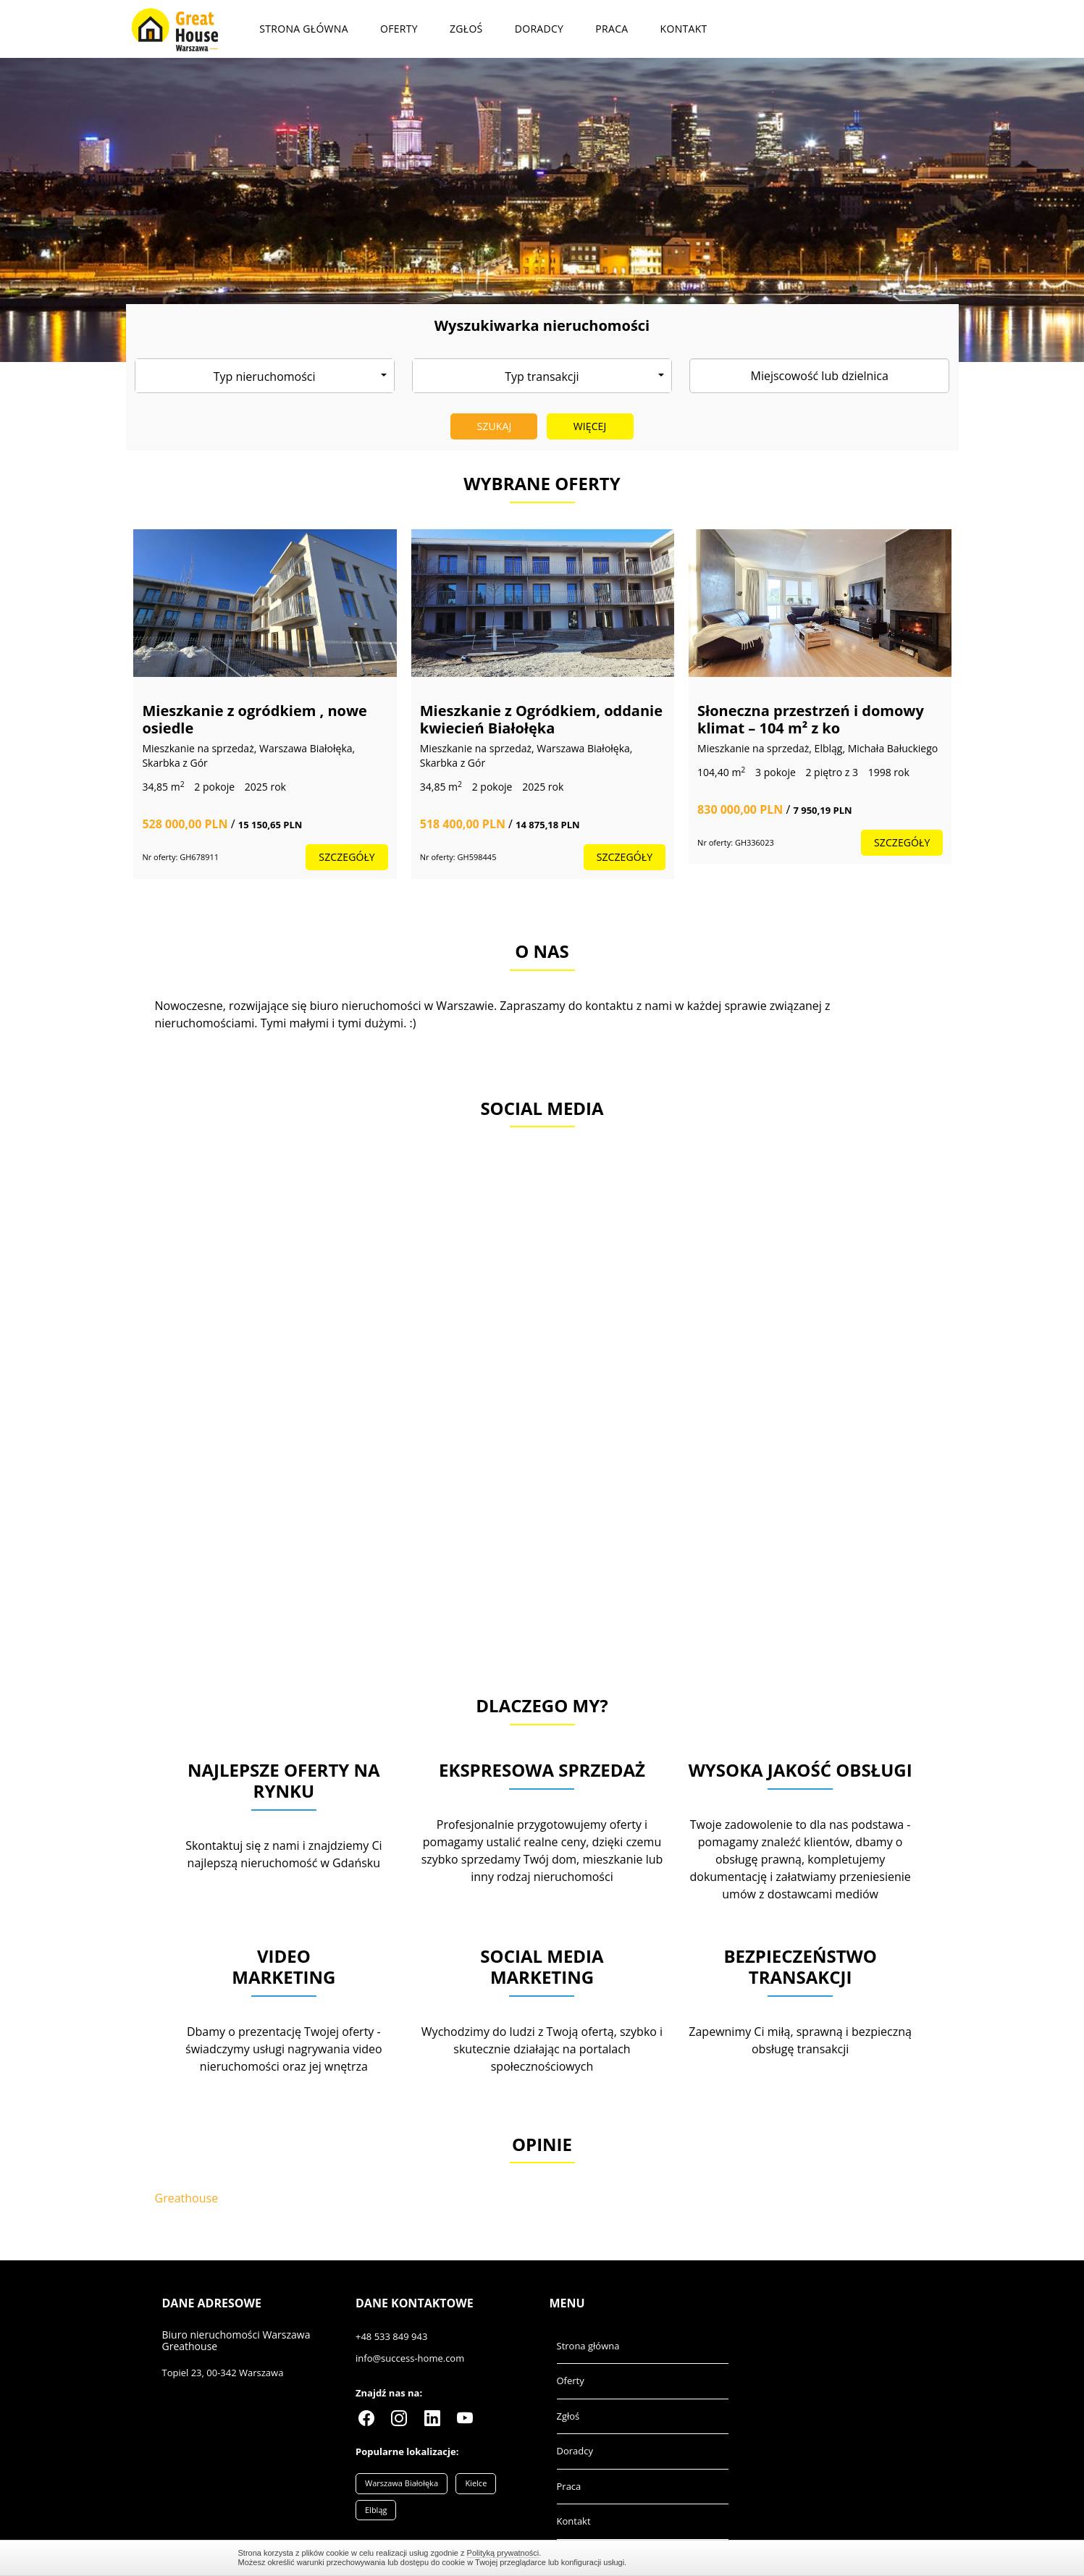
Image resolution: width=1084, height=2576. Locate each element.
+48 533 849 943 (391, 2336)
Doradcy (539, 28)
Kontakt (683, 28)
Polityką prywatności (503, 2552)
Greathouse (187, 2198)
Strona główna (303, 28)
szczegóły (346, 857)
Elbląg (376, 2509)
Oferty (399, 28)
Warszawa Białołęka (401, 2483)
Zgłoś (466, 28)
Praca (611, 28)
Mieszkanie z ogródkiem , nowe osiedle (254, 719)
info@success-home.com (410, 2358)
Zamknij (839, 2557)
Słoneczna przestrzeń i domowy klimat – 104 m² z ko (810, 719)
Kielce (476, 2483)
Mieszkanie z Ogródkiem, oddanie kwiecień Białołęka (541, 719)
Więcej (590, 426)
